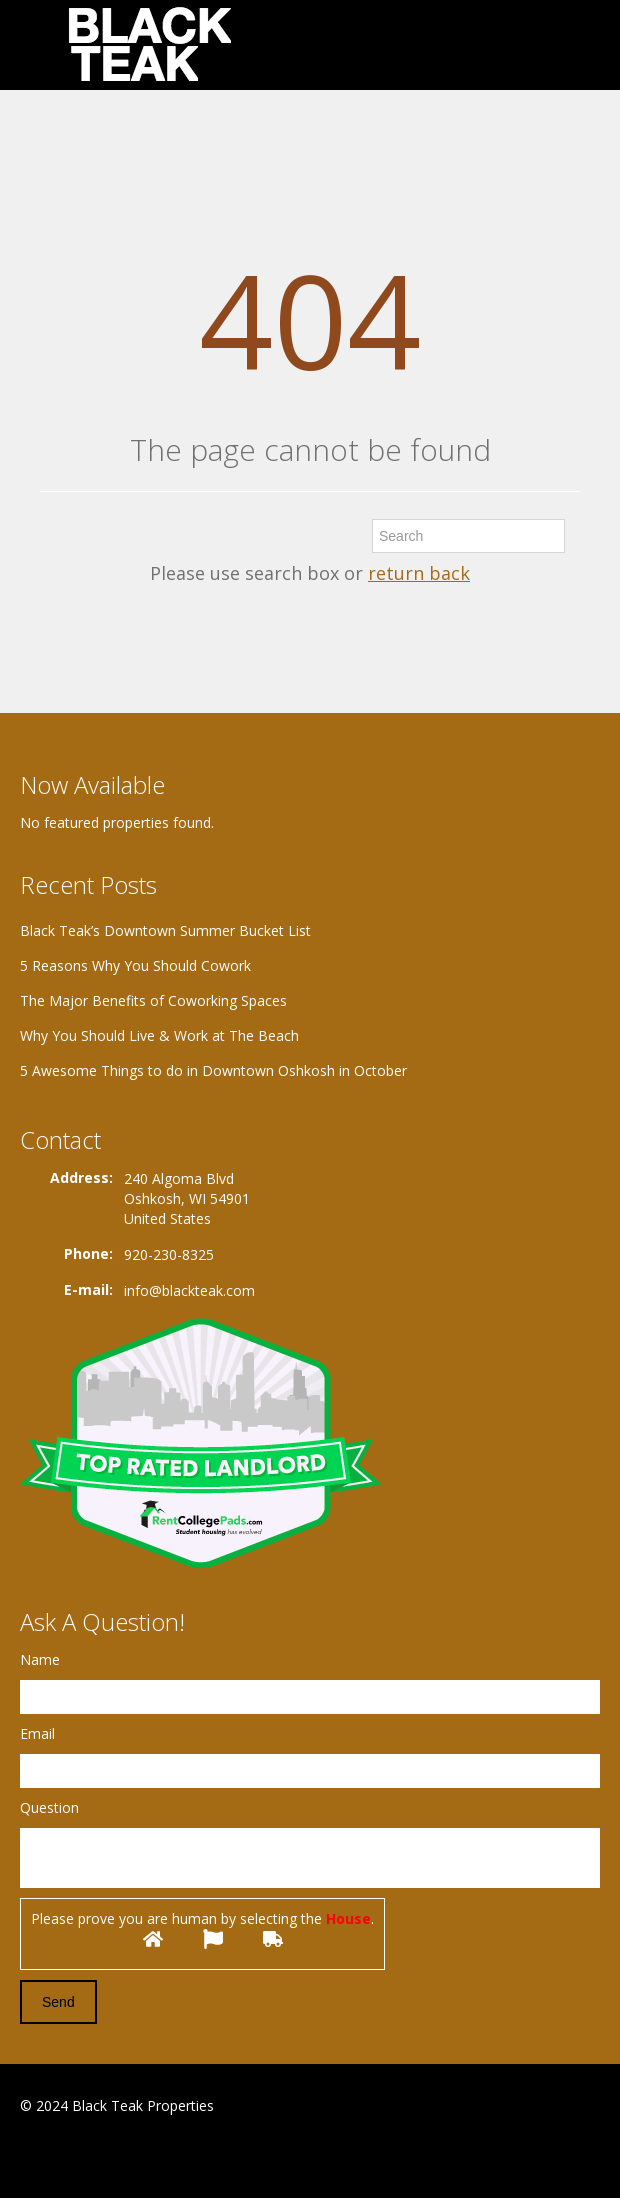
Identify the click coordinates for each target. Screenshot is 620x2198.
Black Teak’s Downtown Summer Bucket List (165, 930)
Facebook (25, 2154)
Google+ (68, 2154)
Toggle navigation (37, 47)
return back (419, 573)
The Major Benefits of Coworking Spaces (153, 1000)
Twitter (118, 2154)
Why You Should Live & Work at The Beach (159, 1035)
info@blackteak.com (189, 1290)
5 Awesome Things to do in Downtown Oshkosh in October (213, 1070)
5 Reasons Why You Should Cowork (135, 965)
